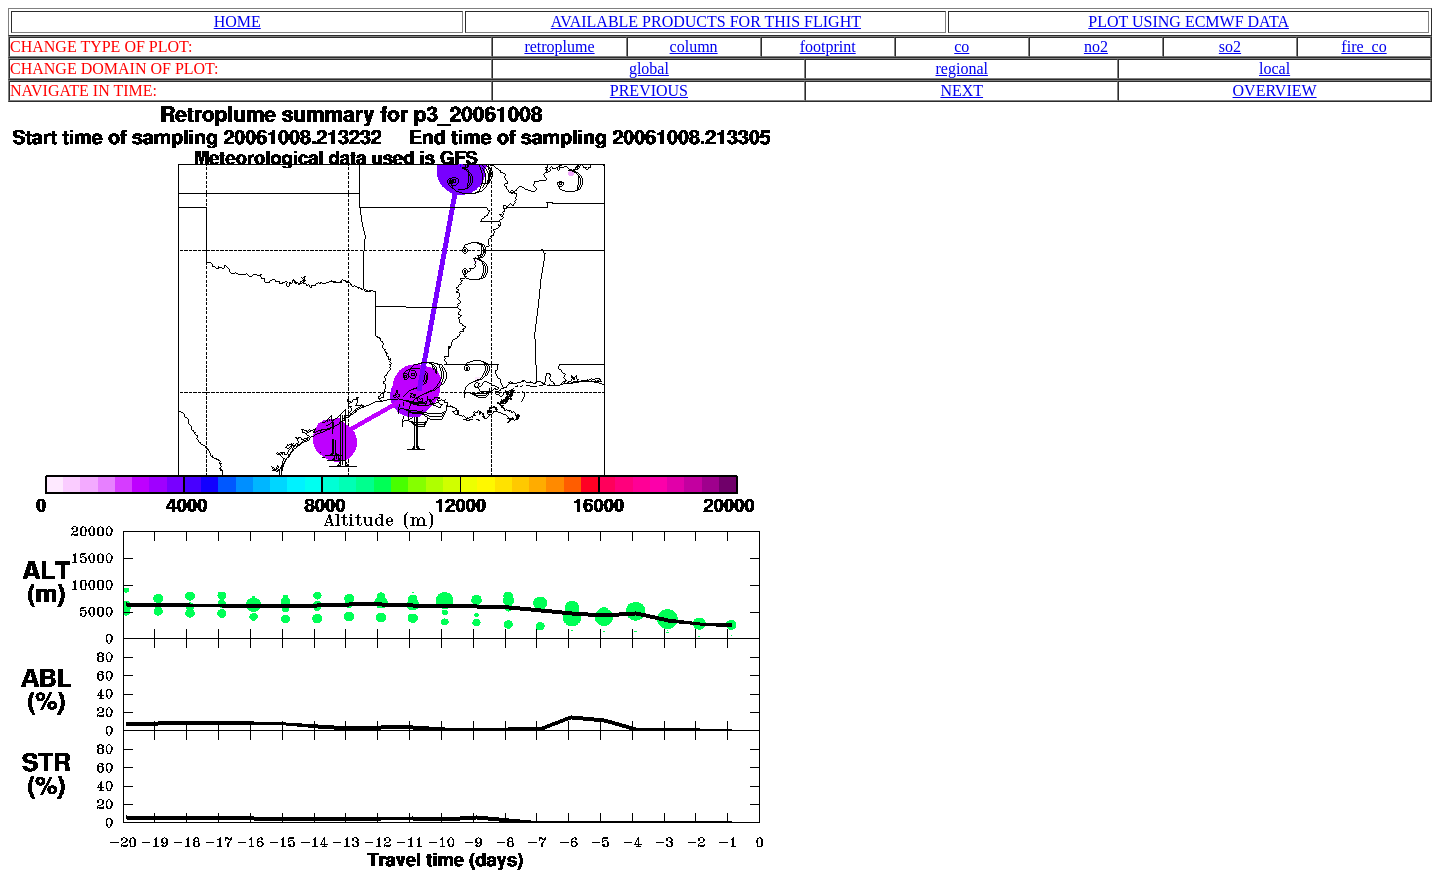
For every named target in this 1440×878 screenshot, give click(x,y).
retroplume (559, 46)
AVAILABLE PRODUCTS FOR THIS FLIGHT (706, 21)
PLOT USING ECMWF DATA (1188, 21)
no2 (1096, 46)
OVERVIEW (1275, 90)
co (961, 46)
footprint (828, 46)
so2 (1230, 46)
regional (962, 68)
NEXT (961, 90)
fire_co (1363, 46)
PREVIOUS (649, 90)
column (694, 46)
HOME (237, 21)
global (649, 68)
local (1274, 68)
